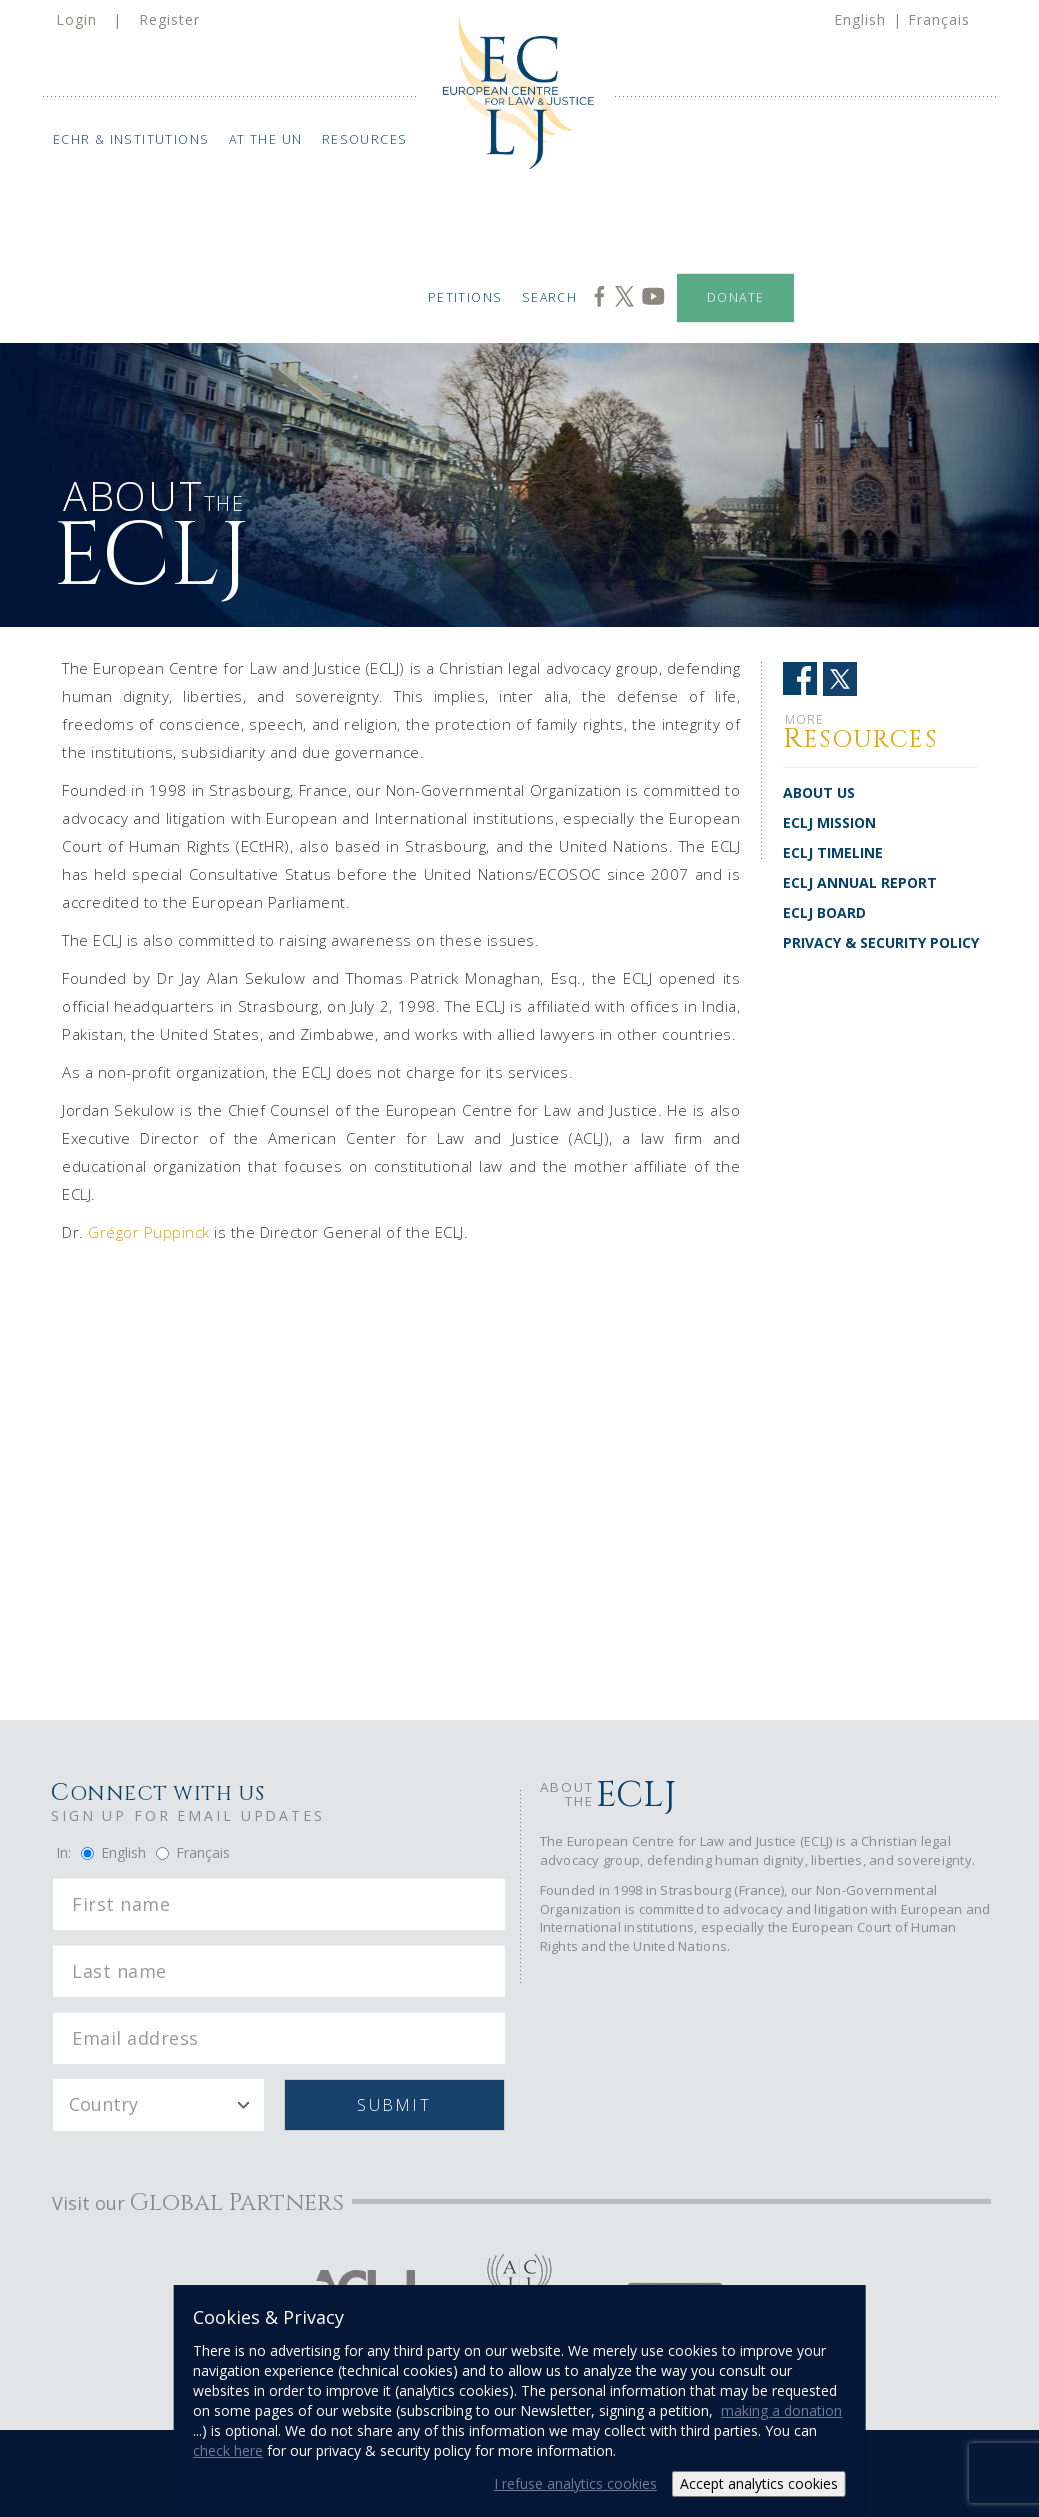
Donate (735, 297)
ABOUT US (819, 792)
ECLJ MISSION (829, 822)
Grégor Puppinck (149, 1232)
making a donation (781, 2410)
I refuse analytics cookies (575, 2483)
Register (169, 19)
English (860, 19)
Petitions (464, 297)
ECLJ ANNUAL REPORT (860, 882)
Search (549, 297)
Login (76, 19)
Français (939, 19)
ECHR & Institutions (131, 139)
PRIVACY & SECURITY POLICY (881, 942)
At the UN (266, 139)
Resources (365, 139)
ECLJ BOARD (824, 912)
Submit (393, 2105)
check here (228, 2450)
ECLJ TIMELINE (833, 852)
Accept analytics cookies (759, 2483)
